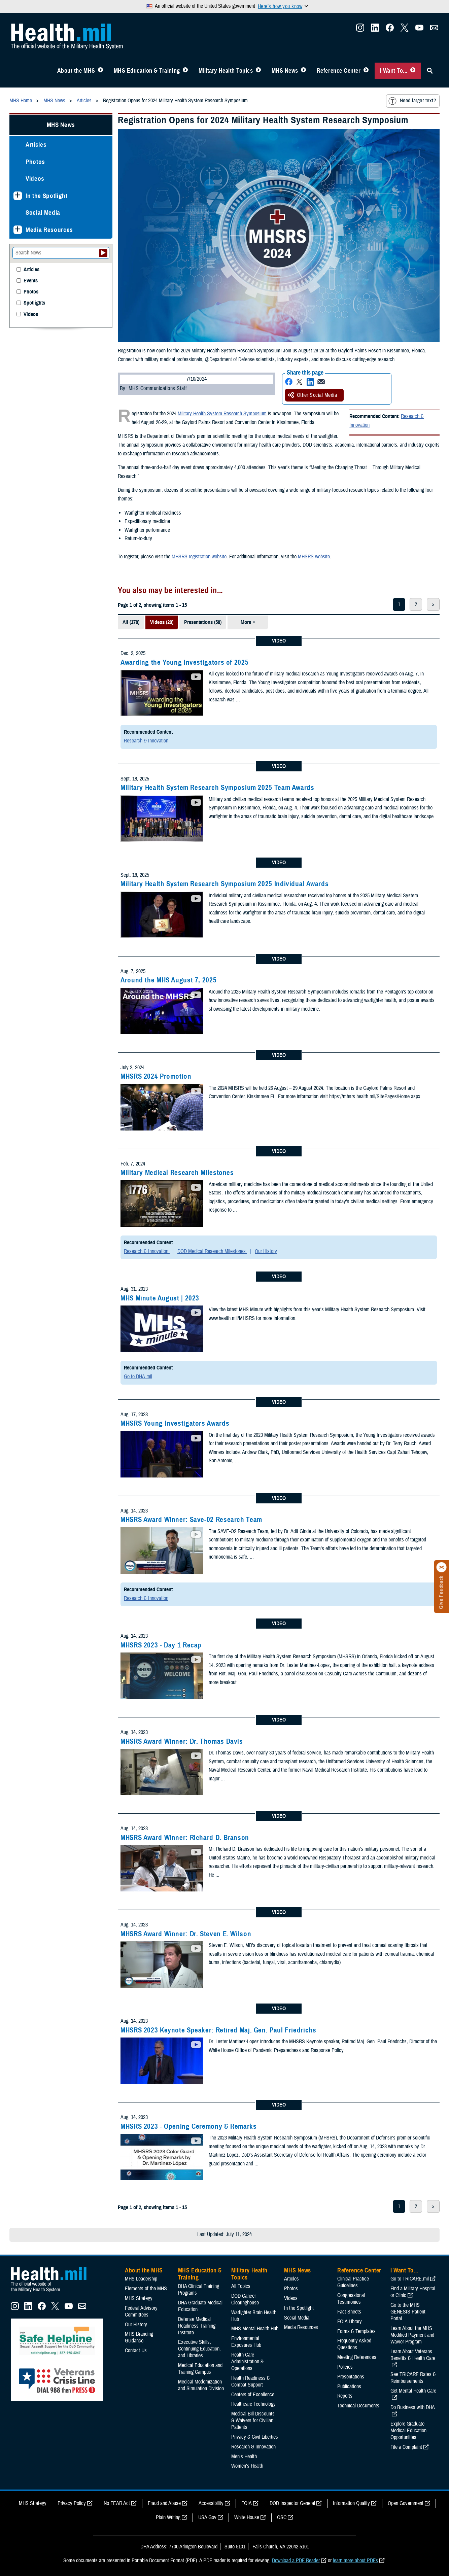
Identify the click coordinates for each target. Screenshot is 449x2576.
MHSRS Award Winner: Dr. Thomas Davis (181, 1741)
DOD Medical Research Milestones (212, 1251)
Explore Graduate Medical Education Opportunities (408, 2431)
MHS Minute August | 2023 (159, 1298)
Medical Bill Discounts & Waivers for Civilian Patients (253, 2420)
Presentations (350, 2376)
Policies (345, 2367)
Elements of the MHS (146, 2288)
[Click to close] (442, 1567)
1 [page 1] (399, 604)
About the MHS (76, 70)
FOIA (246, 2503)
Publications (349, 2386)
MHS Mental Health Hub (254, 2328)
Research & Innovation (146, 740)
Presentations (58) (202, 622)
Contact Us (136, 2350)
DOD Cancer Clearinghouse (245, 2299)
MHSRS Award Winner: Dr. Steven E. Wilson (185, 1933)
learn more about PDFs (355, 2560)
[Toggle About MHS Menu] (100, 70)
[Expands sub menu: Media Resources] (17, 229)
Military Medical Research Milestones (177, 1172)
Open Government (405, 2503)
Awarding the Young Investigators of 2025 (184, 662)
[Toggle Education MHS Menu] (185, 70)
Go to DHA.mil (138, 1376)
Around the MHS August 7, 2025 (168, 980)
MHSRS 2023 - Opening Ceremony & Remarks (188, 2126)
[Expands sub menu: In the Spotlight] (17, 196)
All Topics (240, 2286)
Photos (35, 162)
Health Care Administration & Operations (247, 2362)
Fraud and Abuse (164, 2503)
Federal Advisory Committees (141, 2311)
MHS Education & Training (147, 70)
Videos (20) (161, 622)
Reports (344, 2396)
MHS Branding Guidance (139, 2337)
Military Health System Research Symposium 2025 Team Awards (217, 787)
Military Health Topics (226, 70)
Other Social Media (312, 395)
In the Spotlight (47, 196)
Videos (35, 178)
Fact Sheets (349, 2311)
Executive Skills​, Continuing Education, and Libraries (199, 2349)
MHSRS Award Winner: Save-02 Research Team (191, 1519)
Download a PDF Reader (296, 2560)
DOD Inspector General (292, 2503)
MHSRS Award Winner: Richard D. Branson (184, 1837)
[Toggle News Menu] (303, 70)
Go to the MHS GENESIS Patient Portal (407, 2312)
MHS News (285, 70)
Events (31, 281)
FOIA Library (349, 2321)
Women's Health (247, 2466)
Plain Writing (168, 2517)
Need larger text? (412, 101)
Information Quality (351, 2503)
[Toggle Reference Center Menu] (366, 70)
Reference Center (339, 70)
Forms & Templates (356, 2331)
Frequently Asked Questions (354, 2344)
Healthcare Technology (253, 2404)
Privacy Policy (72, 2503)
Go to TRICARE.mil (409, 2278)
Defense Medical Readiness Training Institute (196, 2326)
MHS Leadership (141, 2278)
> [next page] (433, 604)
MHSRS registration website (199, 556)
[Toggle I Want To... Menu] (412, 70)
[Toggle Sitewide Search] (430, 71)
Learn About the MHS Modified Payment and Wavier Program (412, 2335)
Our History (266, 1251)
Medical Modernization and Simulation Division (201, 2385)
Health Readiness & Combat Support (250, 2381)
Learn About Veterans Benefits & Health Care (412, 2355)
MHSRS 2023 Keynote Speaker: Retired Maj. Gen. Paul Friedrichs (218, 2030)
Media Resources (49, 230)
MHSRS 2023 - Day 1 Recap (161, 1645)
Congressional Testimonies (351, 2298)
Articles (36, 144)
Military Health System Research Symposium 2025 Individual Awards (224, 883)
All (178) (131, 622)
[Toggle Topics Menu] (258, 70)
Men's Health (244, 2456)
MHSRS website (314, 556)
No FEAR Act (117, 2503)
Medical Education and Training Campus (200, 2368)
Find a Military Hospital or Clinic (412, 2292)
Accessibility (211, 2503)
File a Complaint (406, 2447)
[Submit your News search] (103, 253)
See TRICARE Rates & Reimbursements (413, 2377)
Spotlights (34, 303)
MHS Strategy (138, 2298)
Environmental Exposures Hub (246, 2341)
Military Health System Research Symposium (222, 413)
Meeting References (356, 2357)
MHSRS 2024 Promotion (156, 1076)
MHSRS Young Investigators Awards (174, 1423)
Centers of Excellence (252, 2394)
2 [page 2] (416, 604)
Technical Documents (358, 2405)
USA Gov (207, 2517)
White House (246, 2517)
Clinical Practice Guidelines (353, 2282)
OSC (281, 2517)
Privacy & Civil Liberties (254, 2437)
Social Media (43, 212)
